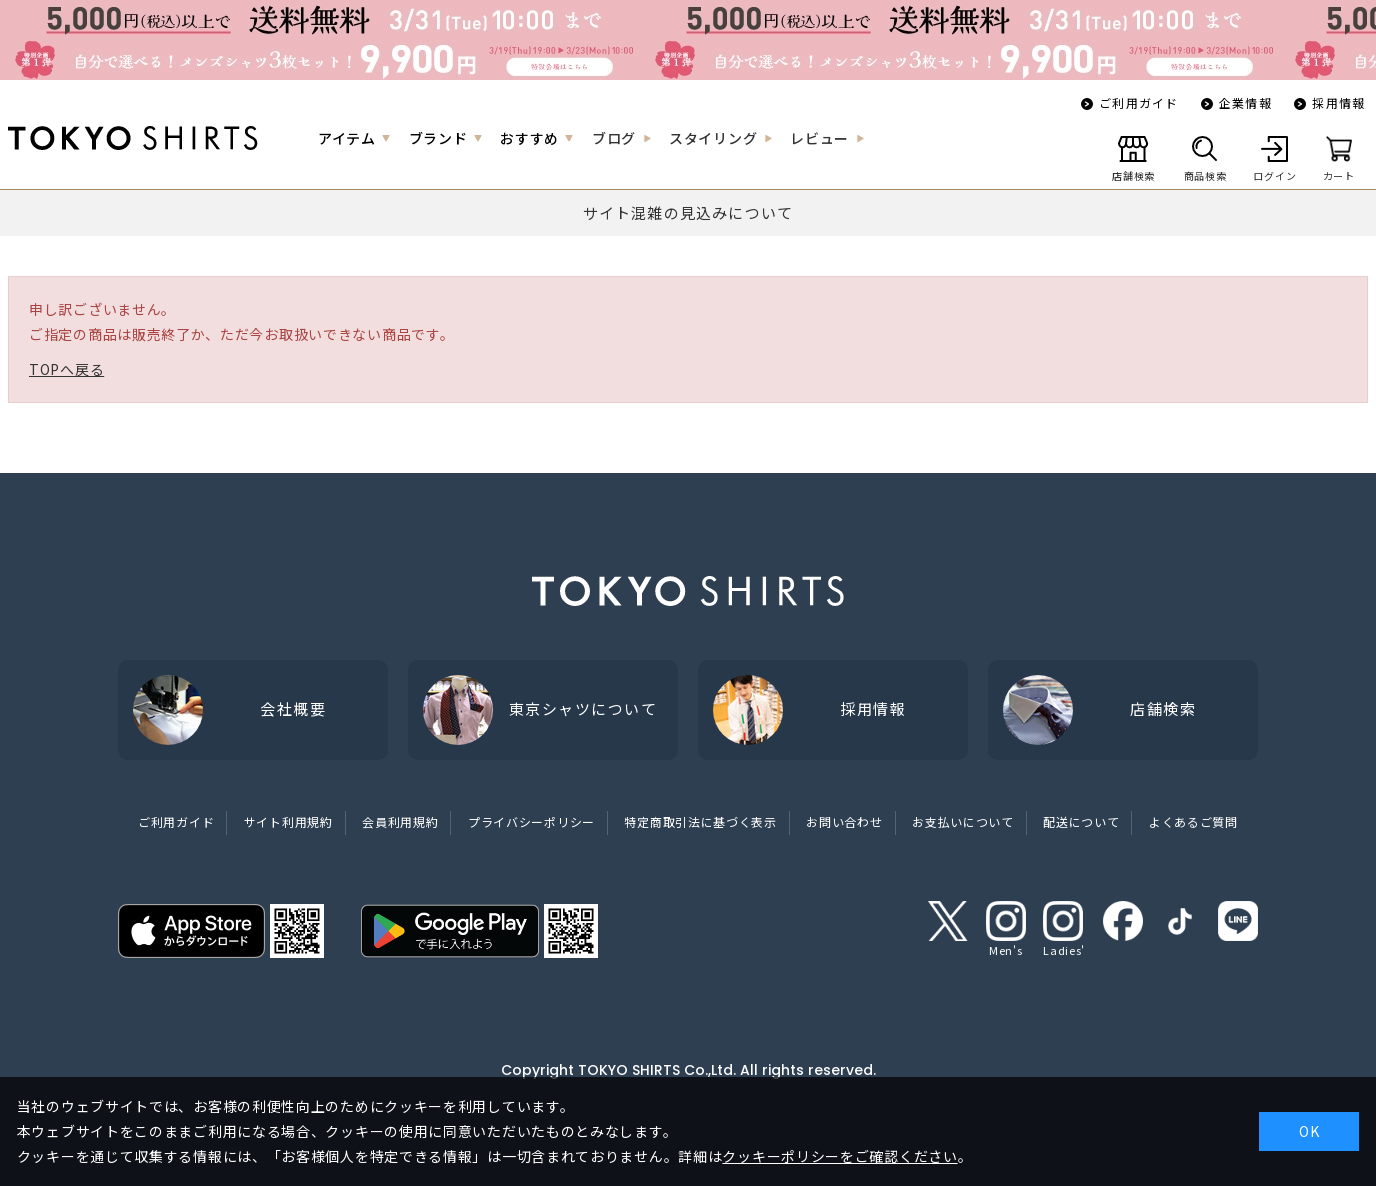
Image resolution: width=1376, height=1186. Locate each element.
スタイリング (713, 138)
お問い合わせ (844, 821)
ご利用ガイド (1138, 102)
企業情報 (1245, 102)
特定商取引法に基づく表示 (700, 821)
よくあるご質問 (1193, 821)
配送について (1081, 821)
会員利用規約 (400, 821)
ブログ (614, 138)
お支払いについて (963, 821)
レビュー (819, 138)
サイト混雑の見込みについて (688, 212)
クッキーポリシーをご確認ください (839, 1156)
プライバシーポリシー (531, 821)
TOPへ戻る (66, 369)
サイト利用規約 (288, 821)
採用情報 (1338, 102)
